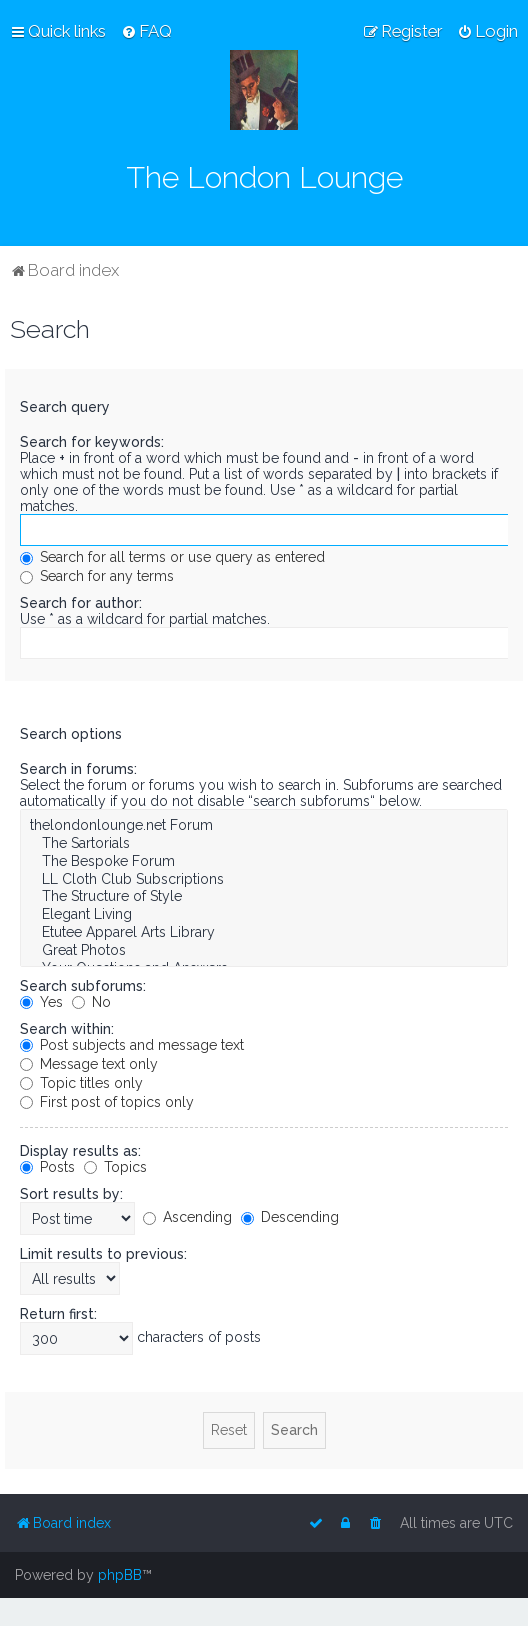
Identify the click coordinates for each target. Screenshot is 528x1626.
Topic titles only (81, 1083)
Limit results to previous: (103, 1254)
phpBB (120, 1575)
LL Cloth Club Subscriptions (264, 880)
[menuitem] (146, 31)
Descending (290, 1217)
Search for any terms (97, 576)
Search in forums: (78, 769)
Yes (41, 1002)
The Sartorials (264, 844)
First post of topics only (107, 1102)
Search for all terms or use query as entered (172, 557)
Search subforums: (83, 986)
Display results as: (80, 1151)
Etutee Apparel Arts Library (264, 933)
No (91, 1002)
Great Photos (264, 951)
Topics (115, 1167)
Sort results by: (71, 1194)
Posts (47, 1167)
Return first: (58, 1314)
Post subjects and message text (132, 1045)
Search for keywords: (92, 442)
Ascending (187, 1217)
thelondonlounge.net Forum (264, 826)
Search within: (67, 1029)
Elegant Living (264, 915)
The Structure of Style (264, 897)
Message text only (89, 1064)
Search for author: (81, 603)
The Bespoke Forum (264, 862)
